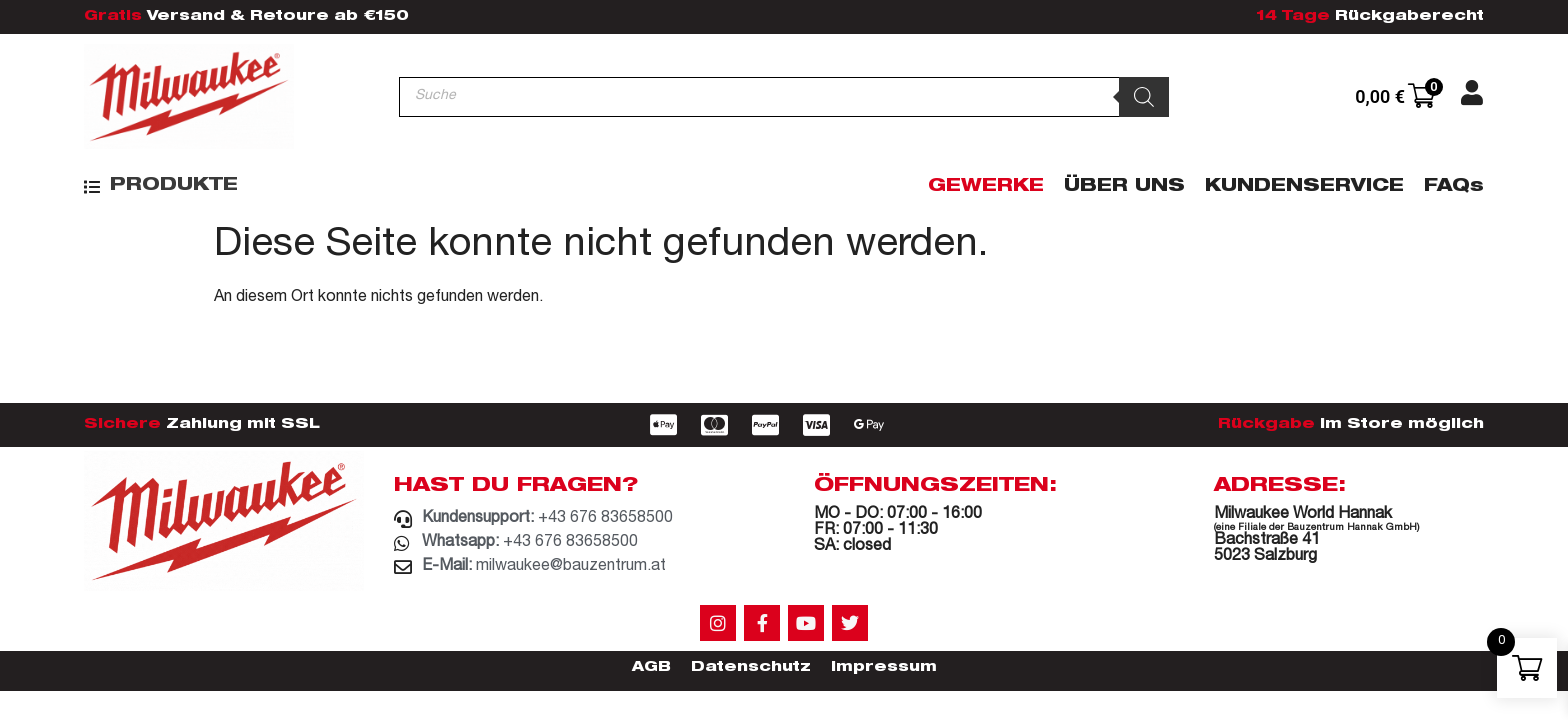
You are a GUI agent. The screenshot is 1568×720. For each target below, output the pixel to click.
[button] (161, 186)
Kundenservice (1304, 187)
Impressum (884, 668)
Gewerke (986, 187)
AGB (651, 668)
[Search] (1144, 97)
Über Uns (1124, 187)
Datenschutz (751, 668)
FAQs (1454, 187)
